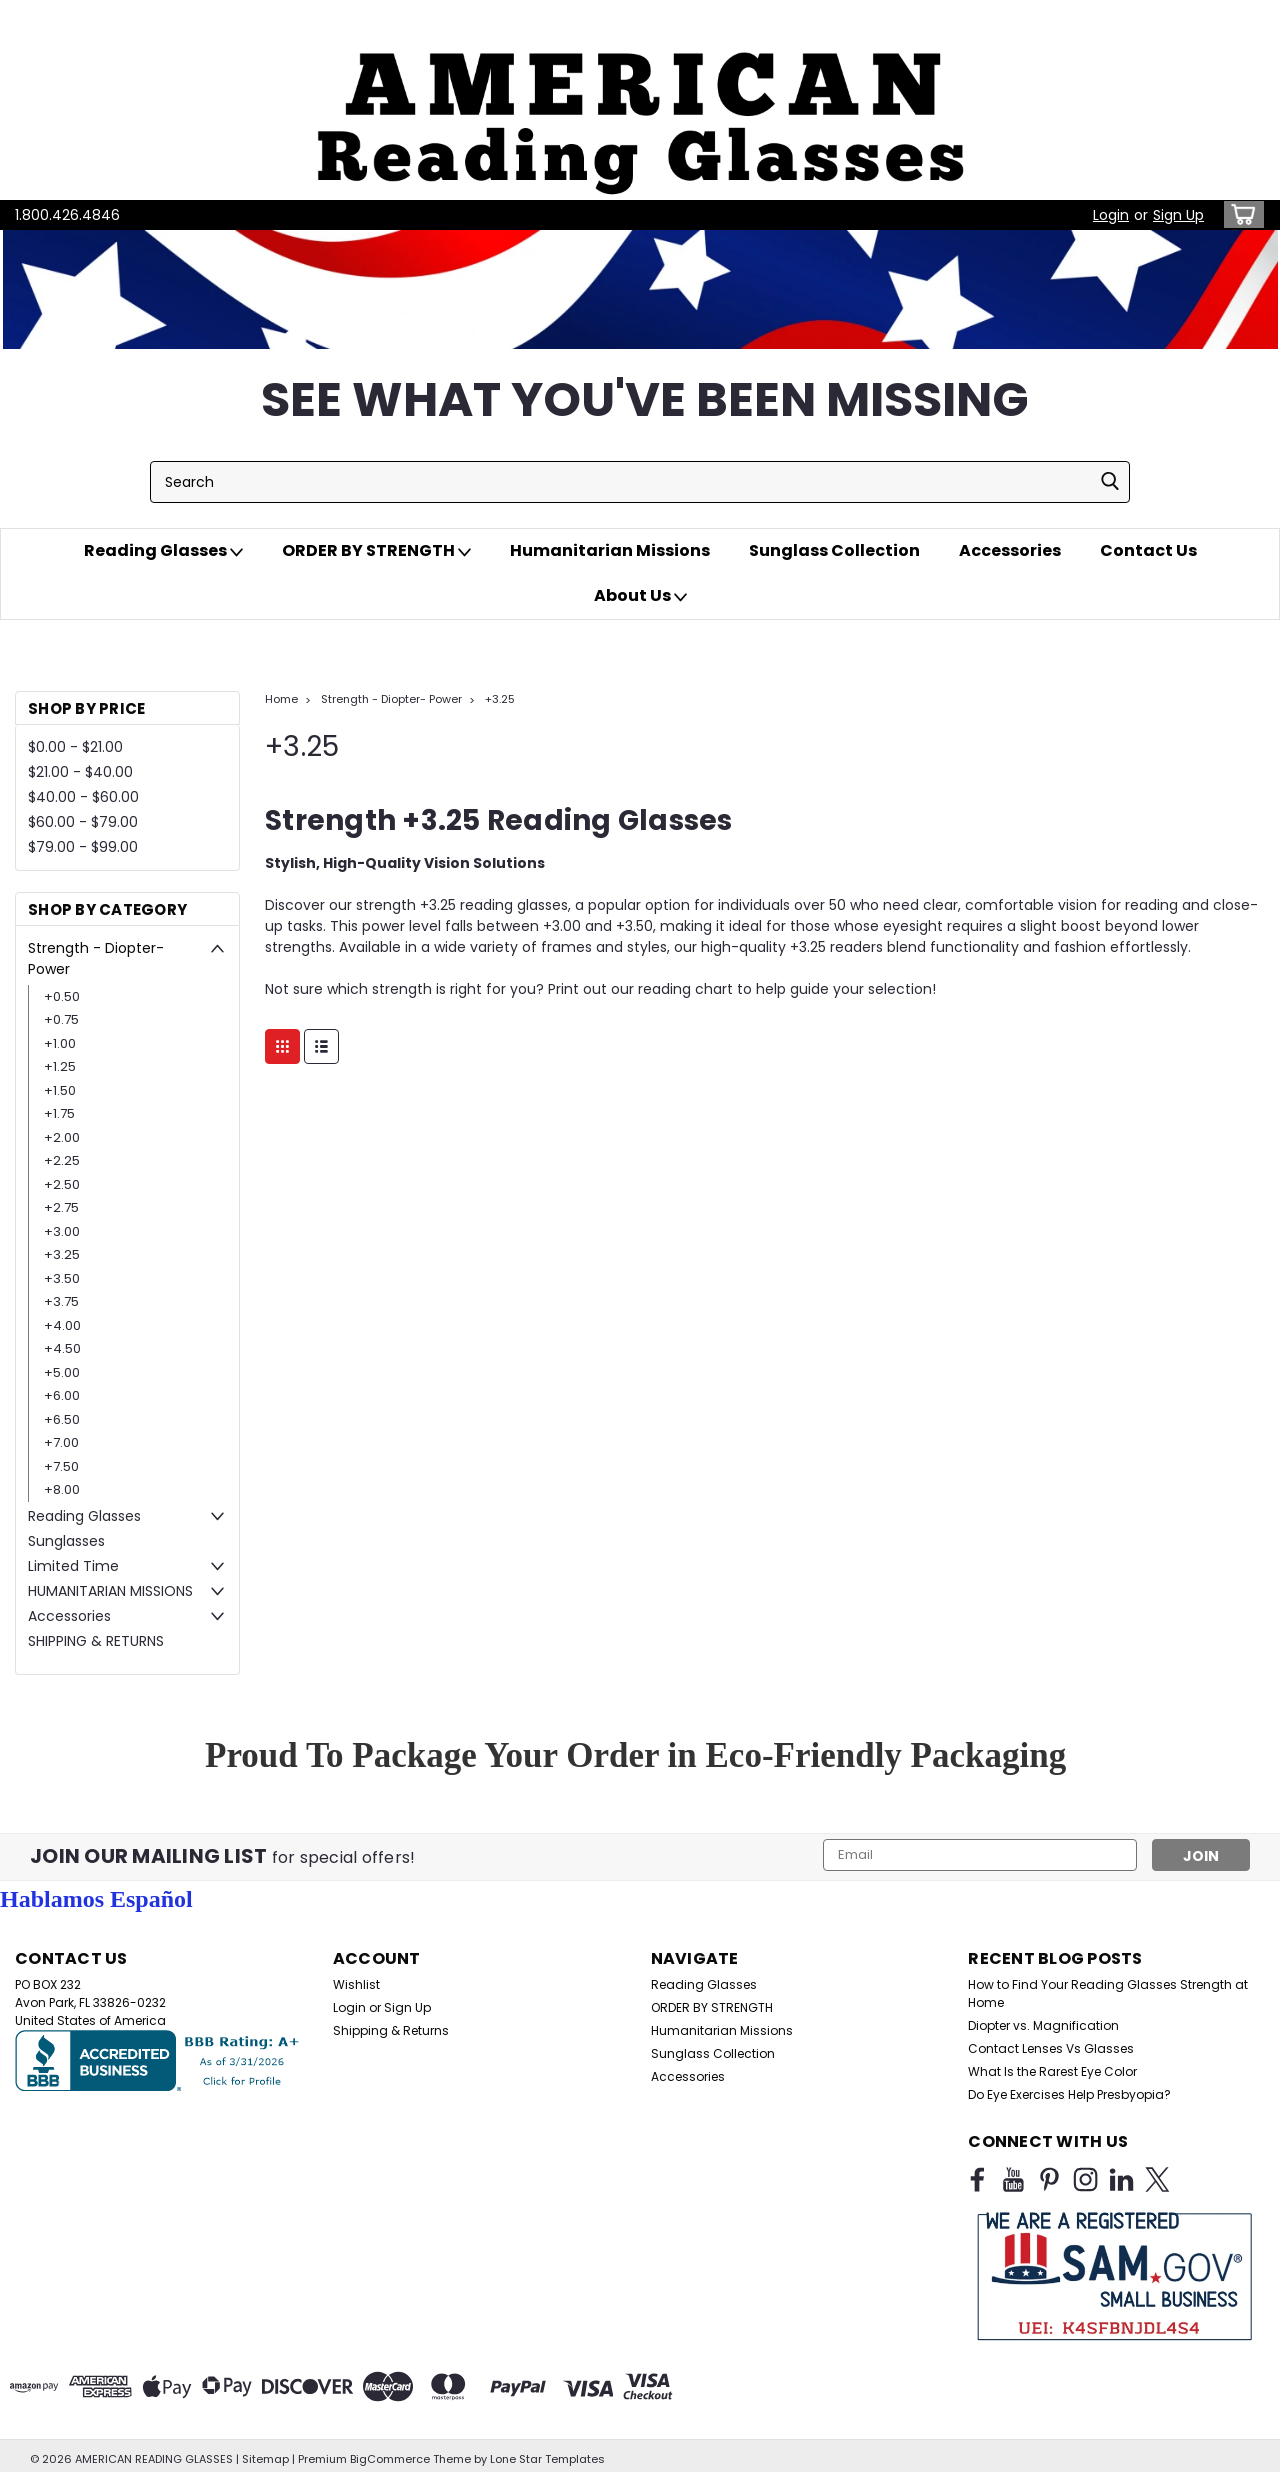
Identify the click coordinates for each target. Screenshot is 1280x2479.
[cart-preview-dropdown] (1239, 214)
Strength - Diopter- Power (96, 958)
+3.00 (62, 1231)
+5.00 (62, 1372)
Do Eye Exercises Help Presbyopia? (1069, 2094)
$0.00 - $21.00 (75, 747)
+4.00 (62, 1325)
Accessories (1010, 550)
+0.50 (62, 996)
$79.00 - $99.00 (83, 847)
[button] (640, 100)
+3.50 (62, 1278)
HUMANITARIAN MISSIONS (110, 1591)
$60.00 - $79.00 (83, 822)
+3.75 (61, 1301)
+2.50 (62, 1184)
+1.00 (60, 1043)
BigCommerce (390, 2459)
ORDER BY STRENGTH (376, 551)
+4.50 (62, 1348)
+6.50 (62, 1419)
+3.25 (62, 1254)
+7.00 (61, 1442)
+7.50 (61, 1466)
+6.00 (62, 1395)
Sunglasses (66, 1541)
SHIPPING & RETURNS (96, 1641)
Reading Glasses (163, 551)
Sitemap (265, 2459)
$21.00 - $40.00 (80, 772)
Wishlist (356, 1984)
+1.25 (60, 1066)
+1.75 (59, 1113)
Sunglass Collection (834, 550)
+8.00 (62, 1489)
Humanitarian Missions (610, 550)
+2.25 (62, 1160)
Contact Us (1148, 550)
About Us (640, 596)
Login (1111, 215)
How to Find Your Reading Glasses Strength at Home (1108, 1993)
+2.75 (61, 1207)
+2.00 (62, 1137)
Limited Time (73, 1566)
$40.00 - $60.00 (83, 797)
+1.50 (60, 1090)
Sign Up (1178, 215)
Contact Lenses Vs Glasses (1051, 2048)
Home (281, 699)
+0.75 (61, 1019)
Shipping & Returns (391, 2030)
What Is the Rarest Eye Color (1052, 2071)
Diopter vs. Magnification (1043, 2025)
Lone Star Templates (547, 2459)
